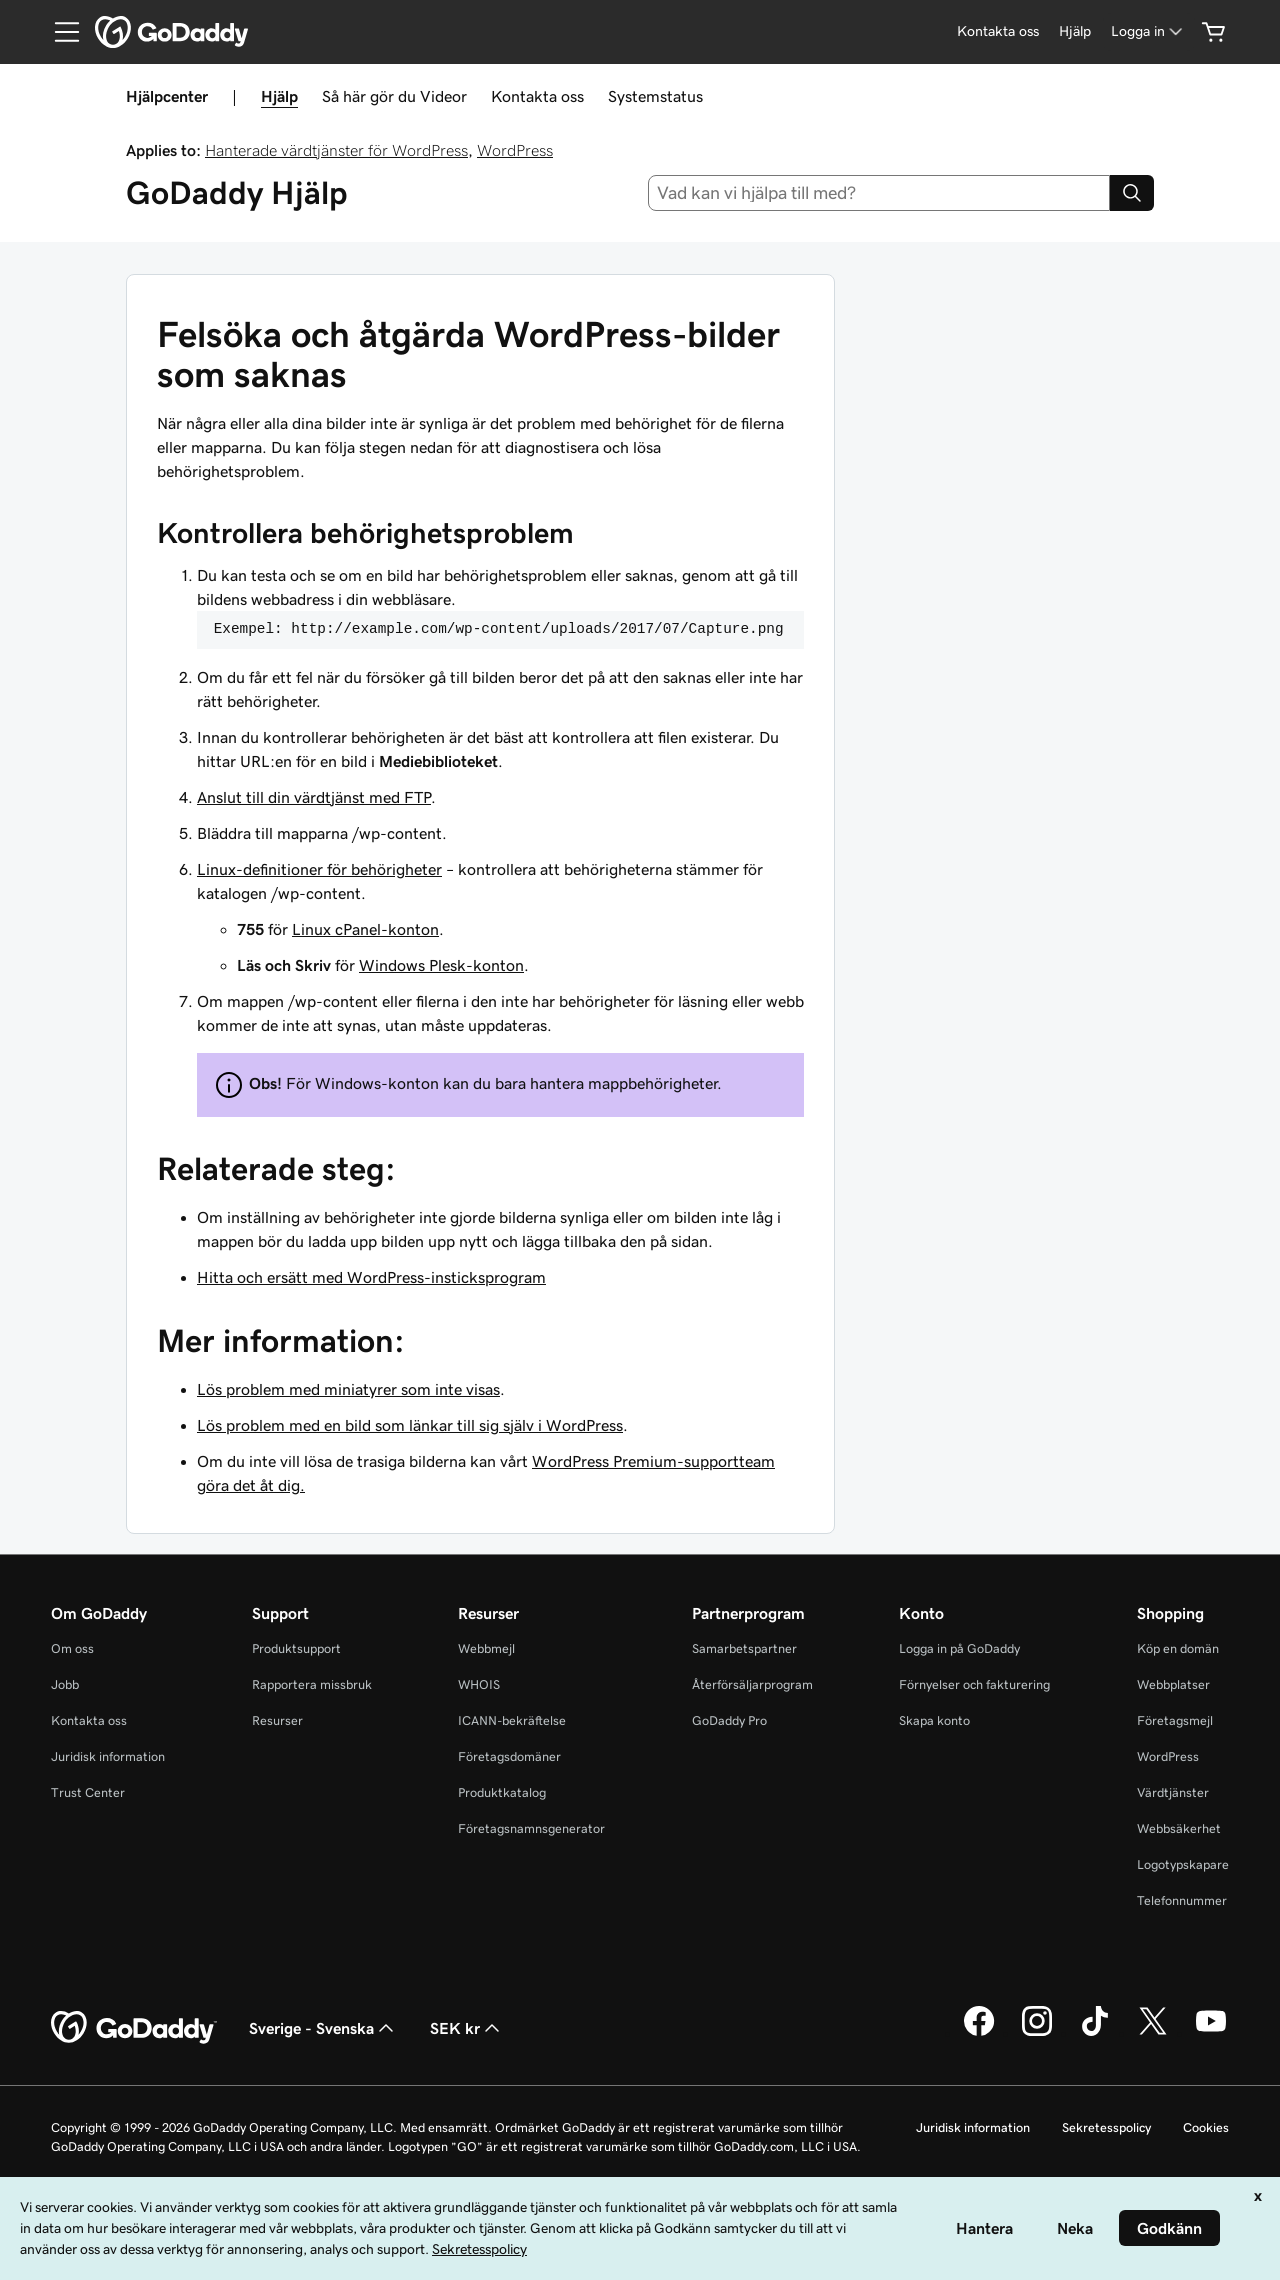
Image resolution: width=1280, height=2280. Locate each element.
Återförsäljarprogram (752, 1684)
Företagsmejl (1175, 1720)
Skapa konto (934, 1720)
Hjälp (279, 96)
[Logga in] (1148, 31)
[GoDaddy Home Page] (134, 2028)
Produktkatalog (502, 1792)
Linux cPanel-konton (365, 929)
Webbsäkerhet (1179, 1828)
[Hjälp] (1075, 31)
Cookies (1206, 2127)
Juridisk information (108, 1756)
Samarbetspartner (744, 1648)
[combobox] (879, 193)
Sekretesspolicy (1106, 2127)
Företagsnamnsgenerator (531, 1828)
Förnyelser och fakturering (974, 1684)
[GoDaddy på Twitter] (1153, 2033)
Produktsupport (296, 1648)
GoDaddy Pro (729, 1720)
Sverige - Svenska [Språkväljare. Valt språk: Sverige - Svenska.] (323, 2028)
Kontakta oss (537, 96)
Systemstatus (655, 96)
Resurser (277, 1720)
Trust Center (88, 1792)
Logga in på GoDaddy (959, 1648)
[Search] (1132, 193)
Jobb (65, 1684)
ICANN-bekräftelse (512, 1720)
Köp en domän (1178, 1648)
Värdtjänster (1173, 1792)
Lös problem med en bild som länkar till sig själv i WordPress (410, 1425)
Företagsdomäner (509, 1756)
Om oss (72, 1648)
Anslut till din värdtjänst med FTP (314, 797)
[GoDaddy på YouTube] (1211, 2033)
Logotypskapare (1183, 1864)
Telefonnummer (1182, 1900)
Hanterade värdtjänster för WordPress (336, 150)
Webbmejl (486, 1648)
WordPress (515, 150)
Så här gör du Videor (394, 96)
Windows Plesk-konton (441, 965)
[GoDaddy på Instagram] (1037, 2033)
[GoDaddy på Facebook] (979, 2033)
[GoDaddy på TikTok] (1095, 2033)
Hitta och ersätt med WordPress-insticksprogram (371, 1277)
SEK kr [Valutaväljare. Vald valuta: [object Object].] (467, 2028)
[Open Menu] (59, 32)
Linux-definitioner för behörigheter (319, 869)
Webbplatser (1173, 1684)
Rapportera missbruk (312, 1684)
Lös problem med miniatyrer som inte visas (348, 1389)
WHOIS (479, 1684)
